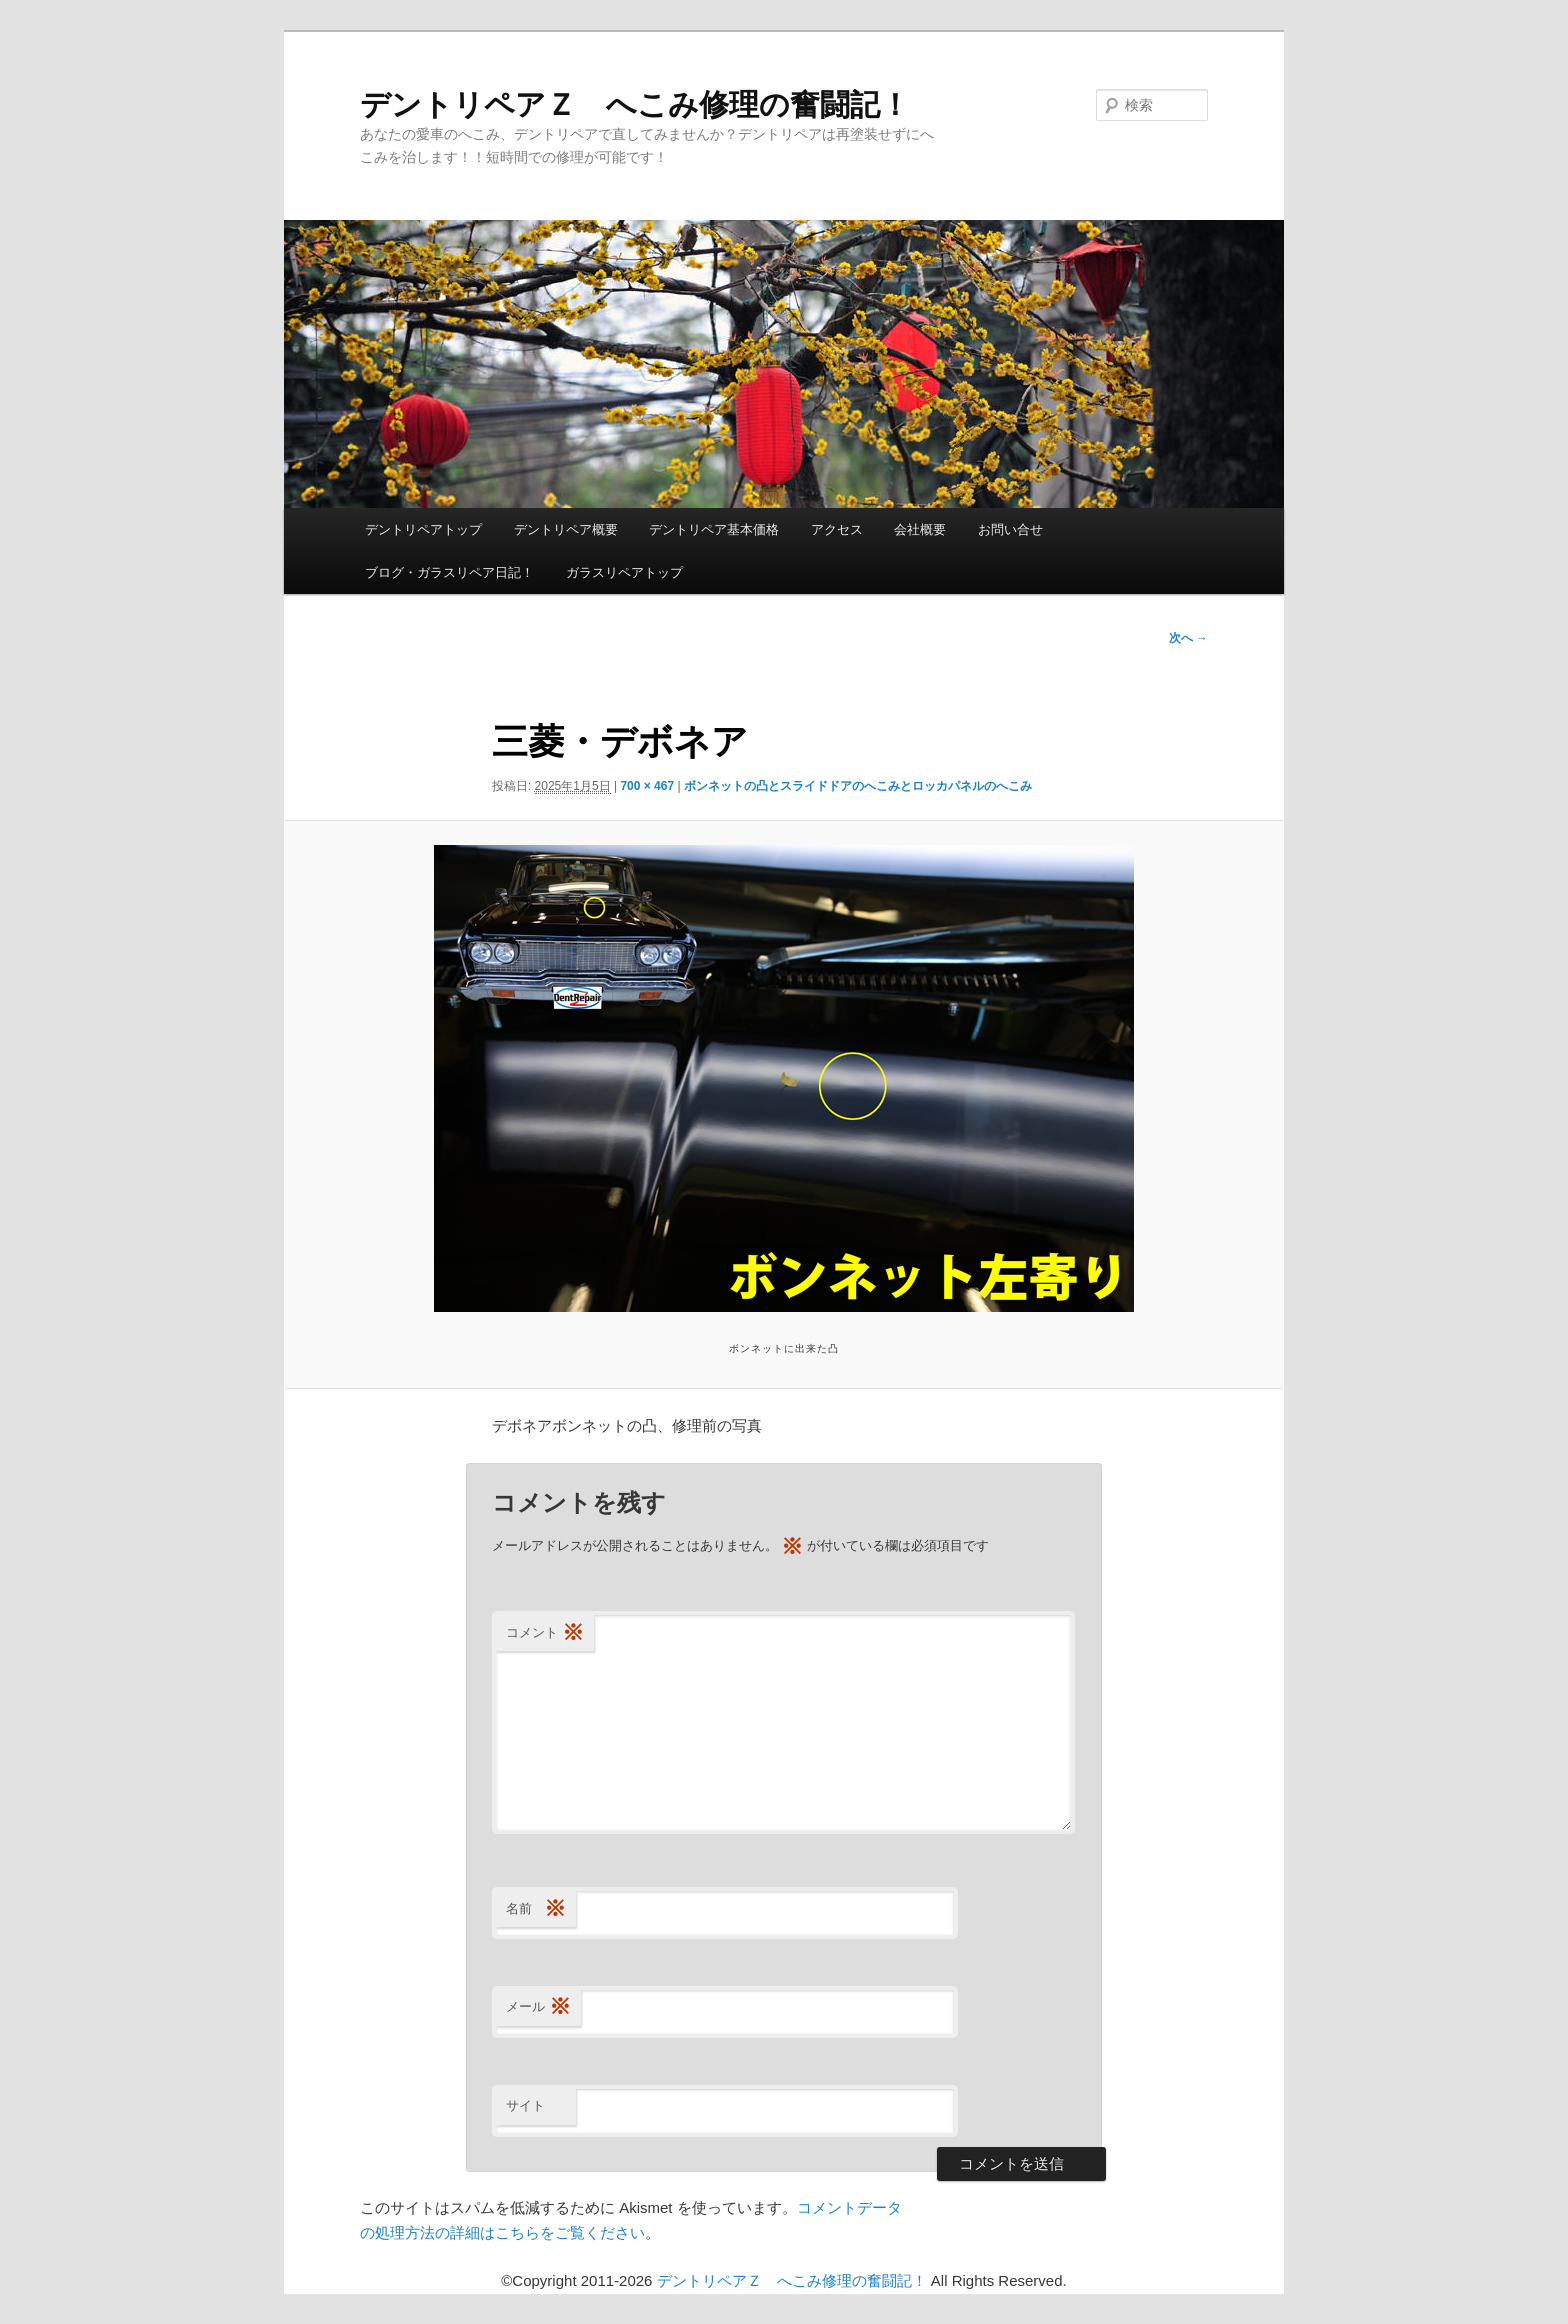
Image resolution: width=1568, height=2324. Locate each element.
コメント (545, 1633)
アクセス (837, 529)
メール (538, 2007)
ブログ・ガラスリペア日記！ (449, 572)
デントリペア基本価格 (714, 529)
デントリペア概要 (566, 529)
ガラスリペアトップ (624, 572)
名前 (536, 1909)
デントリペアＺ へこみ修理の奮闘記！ (635, 104)
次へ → (1188, 638)
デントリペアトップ (423, 529)
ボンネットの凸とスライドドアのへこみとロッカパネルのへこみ (858, 786)
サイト (525, 2105)
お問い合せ (1010, 529)
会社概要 (920, 529)
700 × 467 (647, 786)
